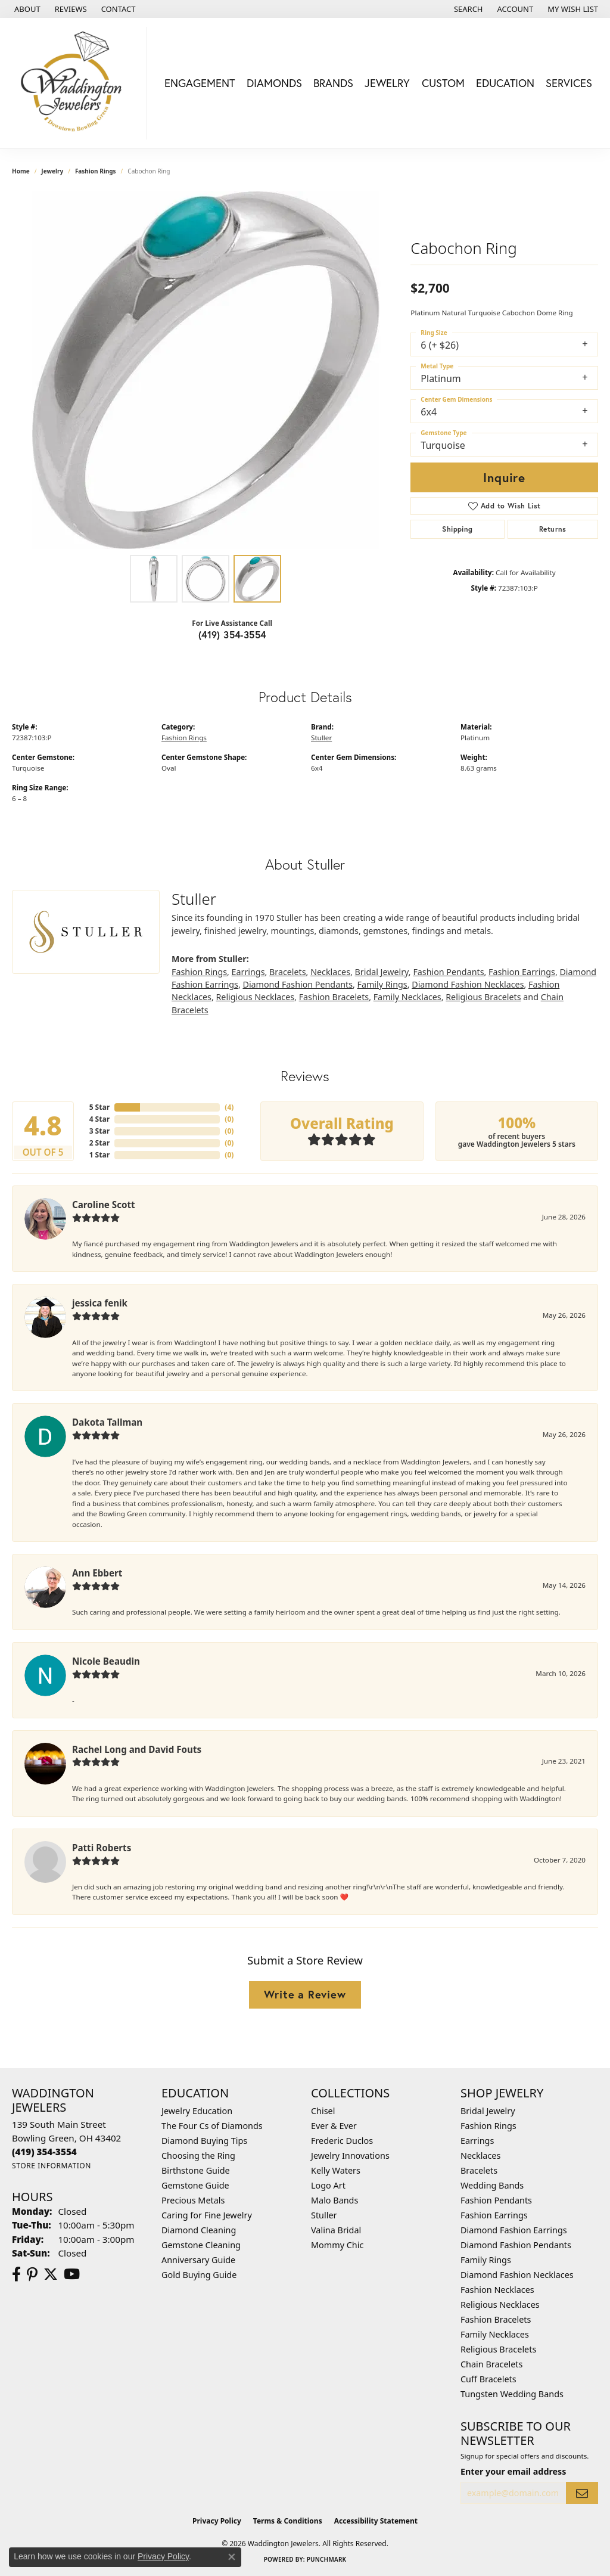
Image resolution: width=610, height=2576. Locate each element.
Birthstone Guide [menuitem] (195, 2170)
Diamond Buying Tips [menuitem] (204, 2140)
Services (569, 83)
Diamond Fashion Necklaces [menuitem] (517, 2274)
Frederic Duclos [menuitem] (342, 2140)
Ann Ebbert (97, 1573)
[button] (467, 9)
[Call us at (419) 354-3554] (44, 2152)
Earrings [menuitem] (477, 2140)
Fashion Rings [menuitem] (488, 2125)
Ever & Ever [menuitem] (334, 2125)
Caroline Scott (103, 1205)
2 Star (99, 1143)
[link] (26, 9)
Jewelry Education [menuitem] (196, 2110)
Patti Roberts (101, 1848)
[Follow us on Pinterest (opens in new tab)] (32, 2274)
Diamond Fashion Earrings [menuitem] (513, 2230)
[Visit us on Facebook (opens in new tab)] (16, 2274)
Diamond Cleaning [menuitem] (198, 2230)
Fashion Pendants (448, 971)
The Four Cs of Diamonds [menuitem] (212, 2125)
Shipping (457, 528)
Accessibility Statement (376, 2521)
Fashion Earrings (521, 971)
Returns (553, 528)
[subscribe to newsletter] (582, 2493)
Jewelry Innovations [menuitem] (350, 2155)
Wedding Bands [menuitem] (492, 2185)
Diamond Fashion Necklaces (468, 984)
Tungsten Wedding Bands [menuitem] (512, 2394)
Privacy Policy (216, 2521)
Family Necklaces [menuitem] (494, 2334)
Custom (443, 83)
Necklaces (330, 971)
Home (21, 171)
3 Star (99, 1131)
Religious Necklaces (255, 997)
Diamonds (274, 83)
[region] (205, 370)
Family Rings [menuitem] (485, 2259)
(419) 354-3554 (232, 634)
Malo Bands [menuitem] (334, 2200)
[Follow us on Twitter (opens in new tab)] (50, 2274)
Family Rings (382, 984)
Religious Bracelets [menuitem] (498, 2349)
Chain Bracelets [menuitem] (491, 2364)
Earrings (248, 971)
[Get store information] (51, 2166)
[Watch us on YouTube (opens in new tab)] (72, 2274)
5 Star (99, 1107)
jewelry (52, 171)
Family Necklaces (407, 997)
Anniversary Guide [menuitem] (198, 2259)
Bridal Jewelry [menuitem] (487, 2110)
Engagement (199, 83)
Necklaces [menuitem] (480, 2155)
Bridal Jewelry (382, 971)
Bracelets (287, 971)
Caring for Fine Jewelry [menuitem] (206, 2215)
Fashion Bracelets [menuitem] (495, 2319)
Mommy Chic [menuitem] (337, 2245)
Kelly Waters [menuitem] (335, 2170)
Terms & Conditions (287, 2521)
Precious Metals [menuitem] (193, 2200)
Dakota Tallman (107, 1422)
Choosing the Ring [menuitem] (198, 2155)
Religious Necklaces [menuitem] (500, 2304)
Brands (333, 83)
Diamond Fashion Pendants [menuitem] (515, 2245)
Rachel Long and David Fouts (136, 1749)
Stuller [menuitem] (324, 2215)
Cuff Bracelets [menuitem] (488, 2379)
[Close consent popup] (231, 2557)
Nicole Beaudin (106, 1661)
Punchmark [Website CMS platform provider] (327, 2559)
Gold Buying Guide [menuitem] (198, 2274)
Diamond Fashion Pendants (297, 984)
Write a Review (305, 1994)
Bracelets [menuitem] (478, 2170)
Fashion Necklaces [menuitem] (497, 2289)
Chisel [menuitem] (323, 2110)
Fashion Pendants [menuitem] (496, 2200)
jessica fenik (99, 1303)
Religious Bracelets (483, 997)
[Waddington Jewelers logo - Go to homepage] (76, 83)
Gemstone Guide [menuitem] (195, 2185)
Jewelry (387, 83)
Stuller (321, 737)
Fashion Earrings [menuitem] (494, 2215)
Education (505, 83)
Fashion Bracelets (334, 997)
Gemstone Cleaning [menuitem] (201, 2245)
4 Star (99, 1119)
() (229, 1107)
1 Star (99, 1155)
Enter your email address (513, 2471)
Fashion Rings (95, 171)
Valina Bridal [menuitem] (336, 2230)
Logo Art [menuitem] (328, 2185)
